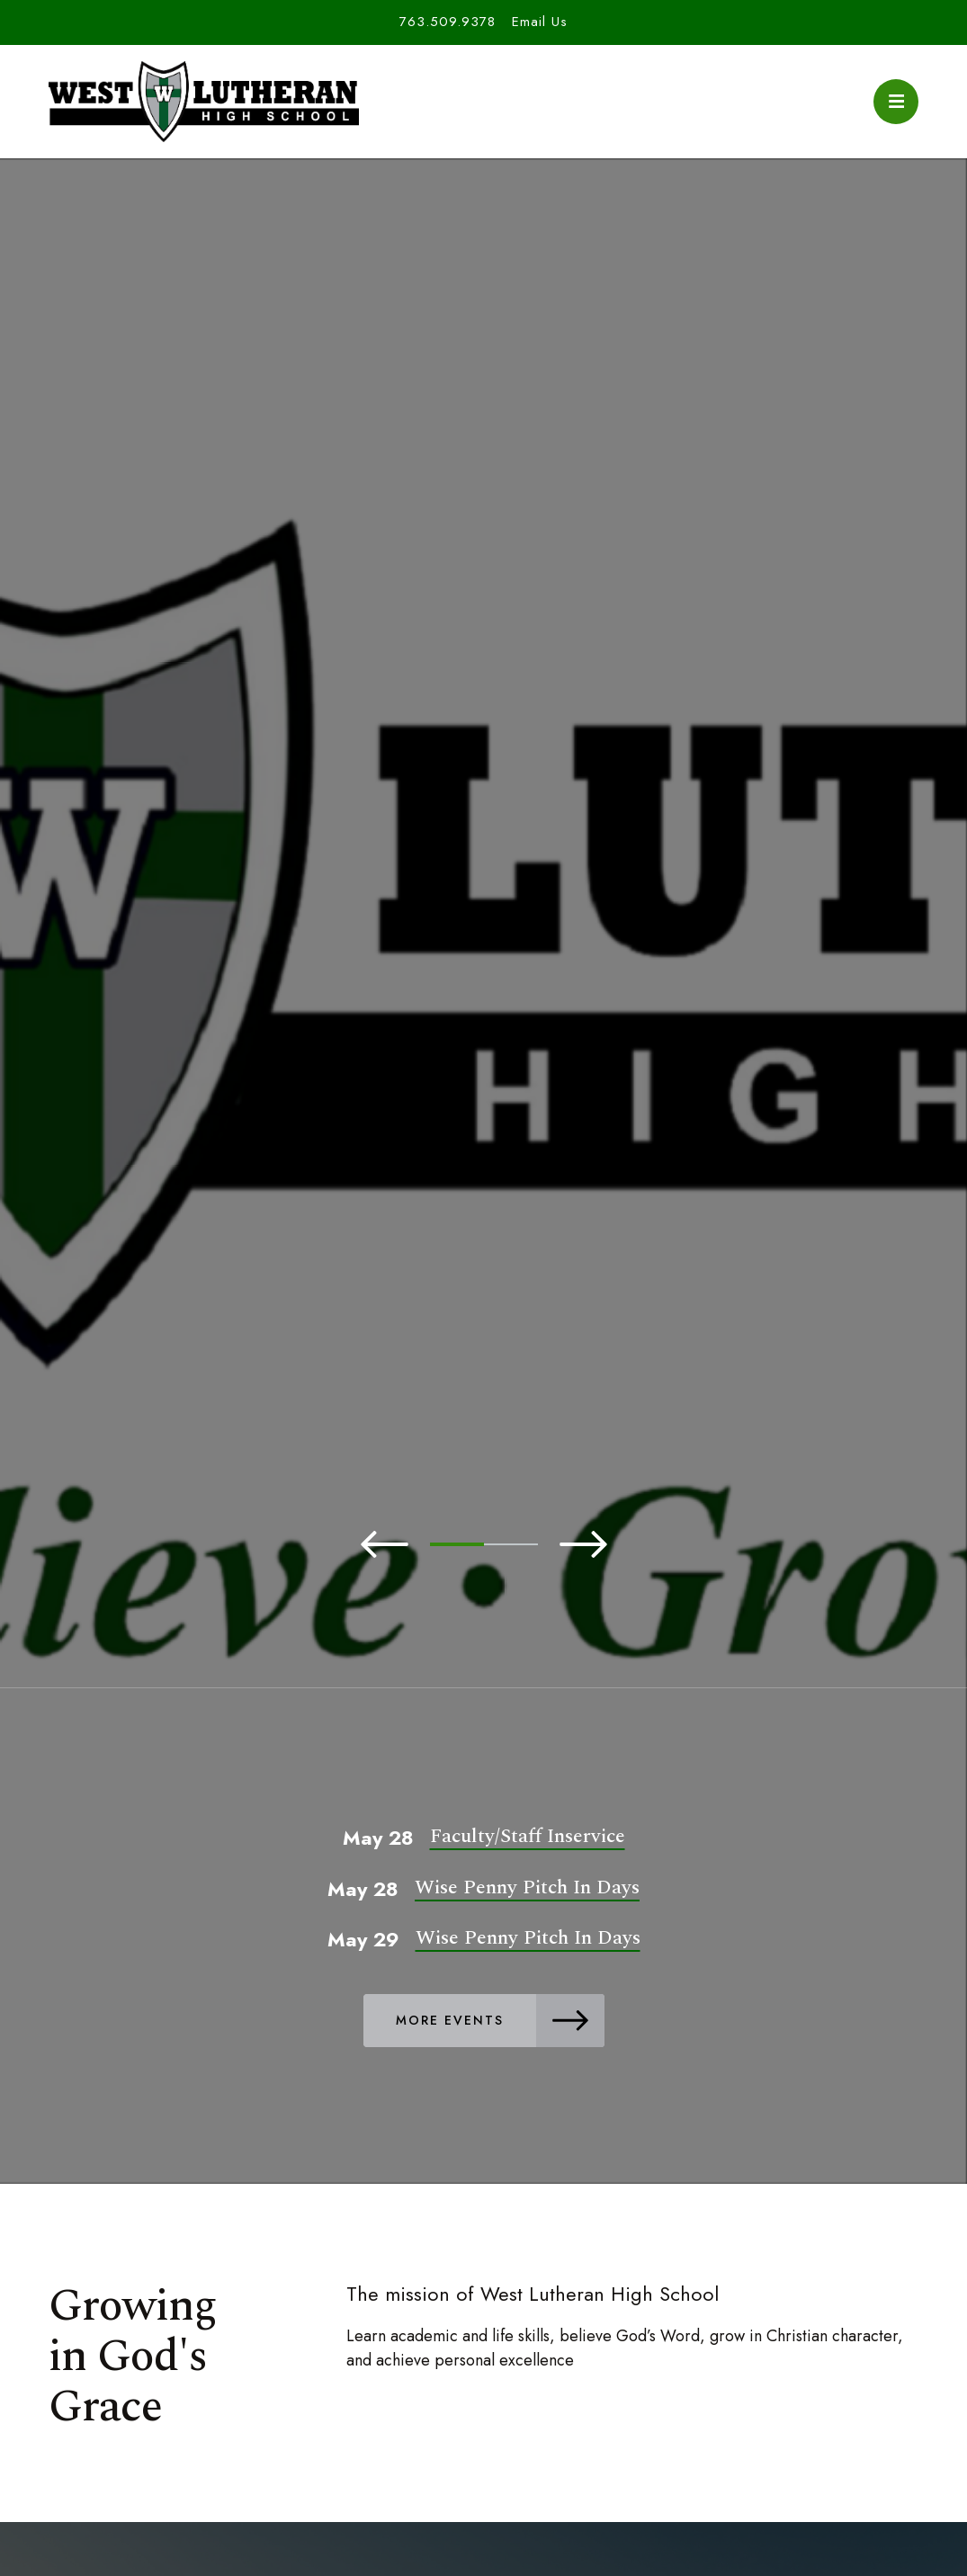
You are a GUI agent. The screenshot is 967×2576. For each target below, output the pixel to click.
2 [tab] (511, 1544)
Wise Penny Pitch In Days (527, 1887)
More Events (500, 2020)
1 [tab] (457, 1544)
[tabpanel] (483, 977)
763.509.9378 (447, 21)
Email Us (540, 21)
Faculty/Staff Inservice (527, 1836)
